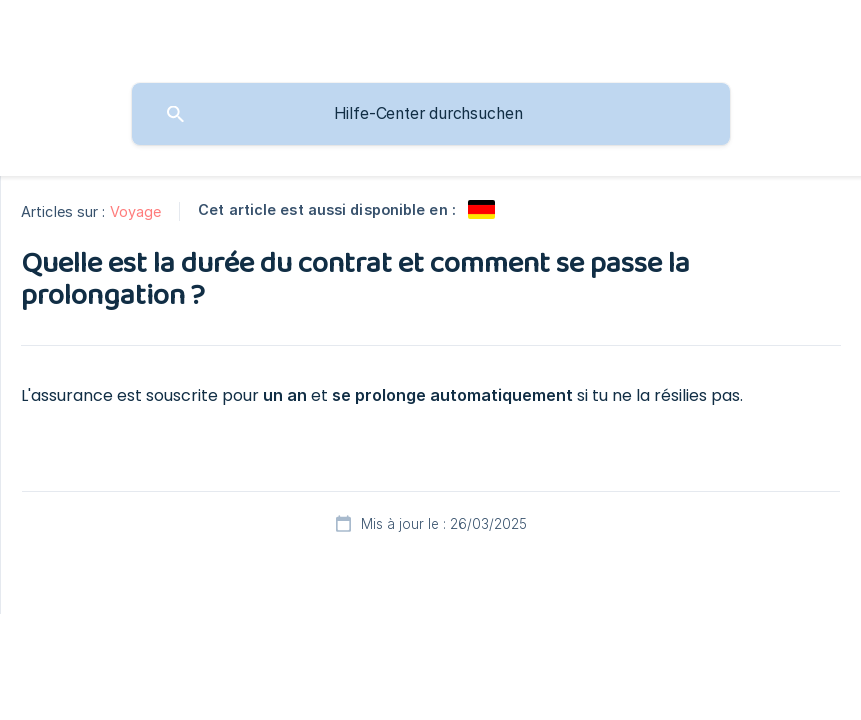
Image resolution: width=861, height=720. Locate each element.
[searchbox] (431, 114)
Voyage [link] (136, 211)
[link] (481, 209)
